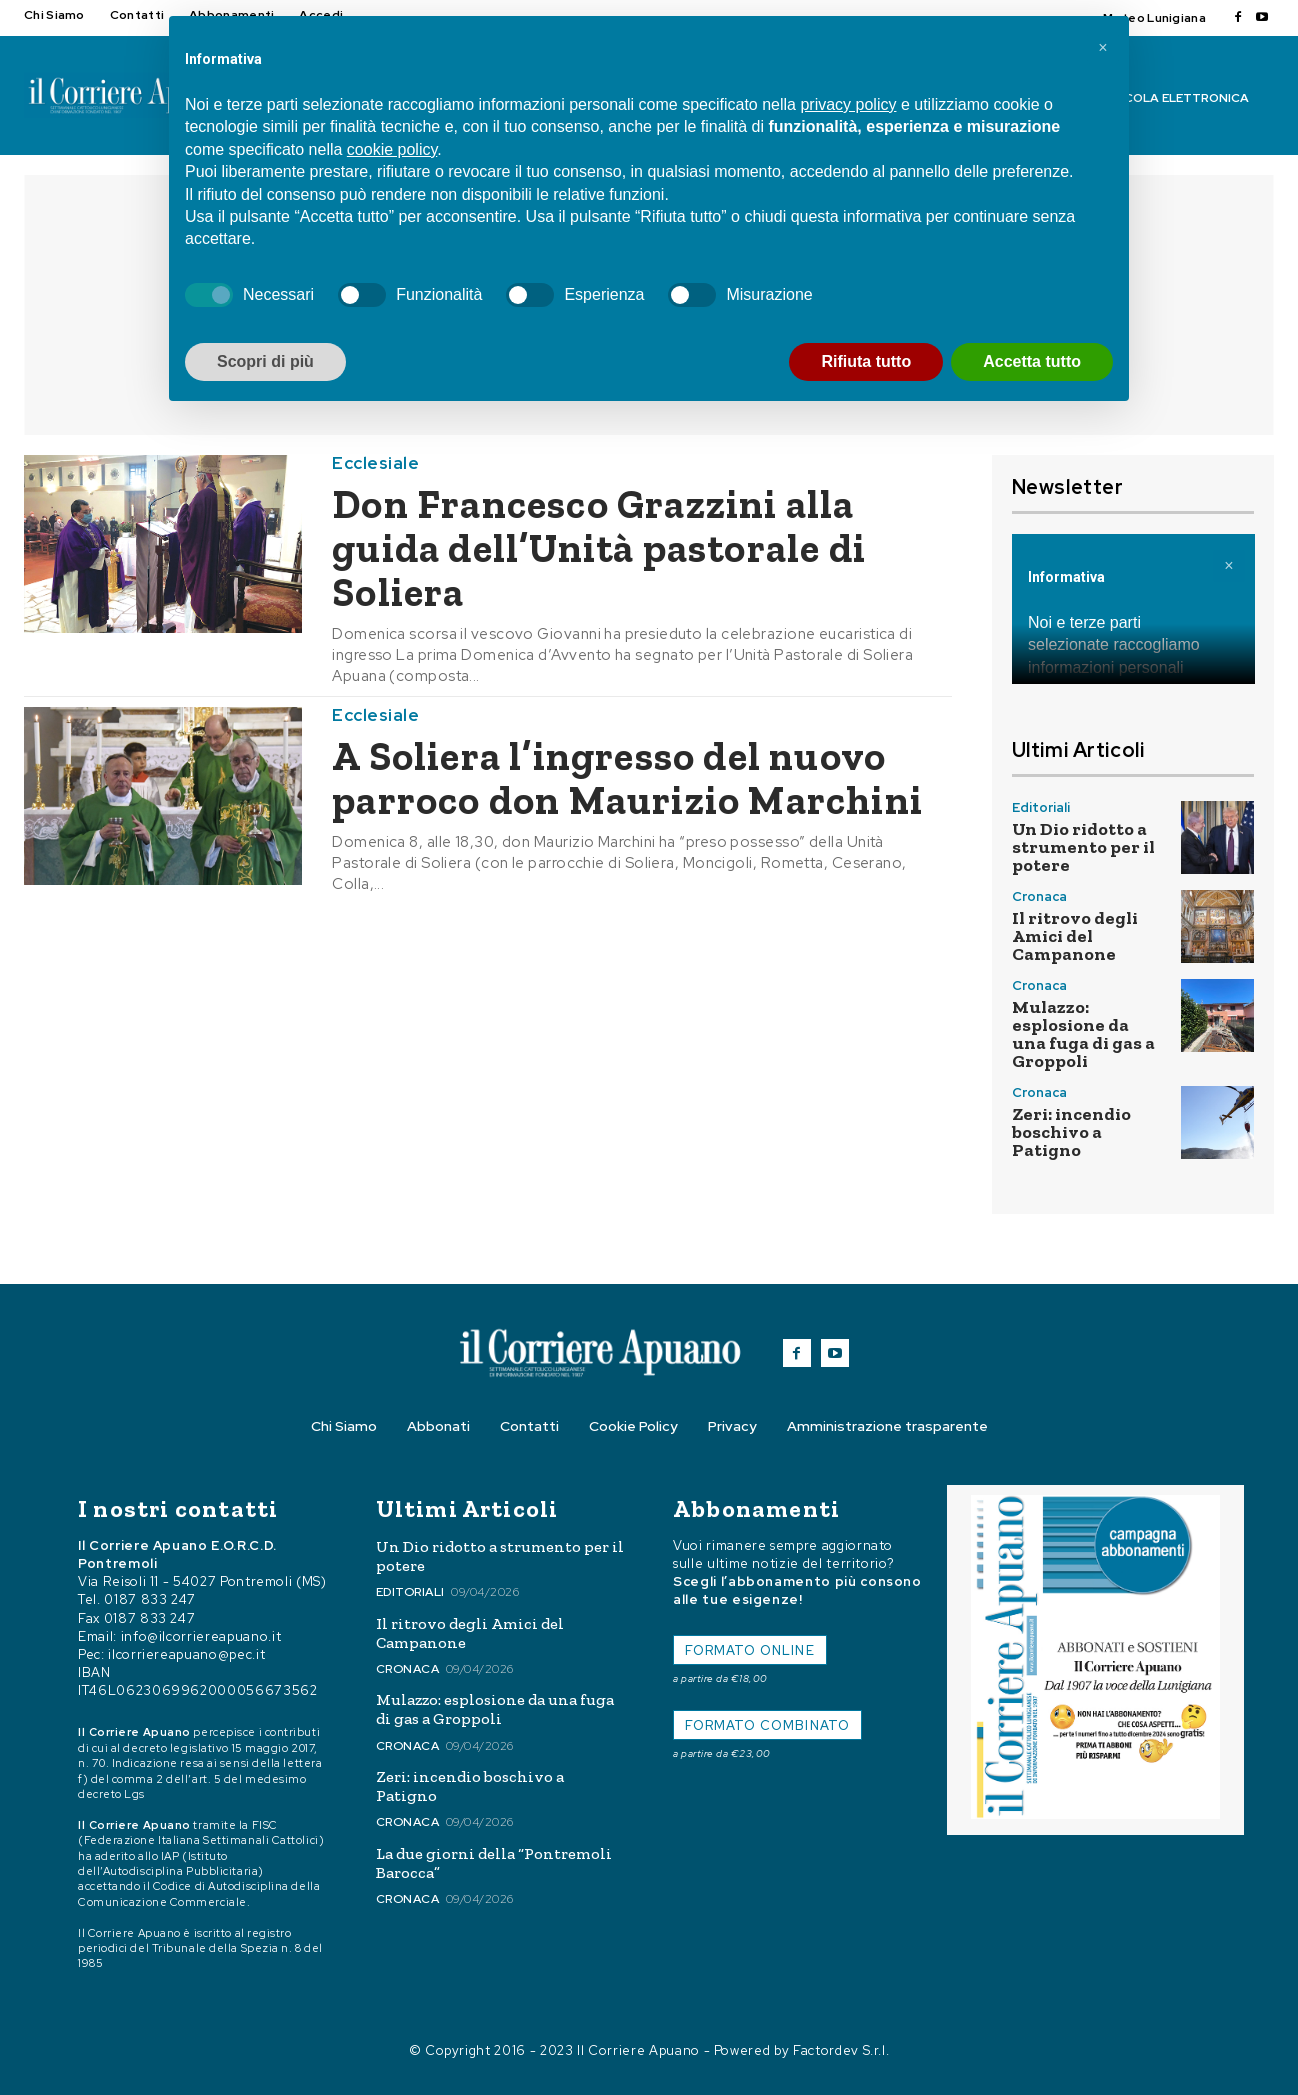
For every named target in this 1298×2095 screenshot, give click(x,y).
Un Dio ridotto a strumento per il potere (1083, 847)
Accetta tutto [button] (1032, 361)
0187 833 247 (150, 1599)
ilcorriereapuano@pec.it (186, 1654)
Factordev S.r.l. (841, 2050)
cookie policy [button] (392, 149)
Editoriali (1041, 807)
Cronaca (1039, 896)
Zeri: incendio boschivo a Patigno (1071, 1132)
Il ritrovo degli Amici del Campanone (1075, 936)
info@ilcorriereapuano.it (201, 1636)
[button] (1103, 48)
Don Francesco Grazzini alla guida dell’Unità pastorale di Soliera (599, 548)
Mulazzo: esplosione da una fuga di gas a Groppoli (1083, 1034)
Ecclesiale (375, 463)
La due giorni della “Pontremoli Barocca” (494, 1863)
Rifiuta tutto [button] (866, 361)
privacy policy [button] (848, 104)
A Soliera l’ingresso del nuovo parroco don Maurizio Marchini (627, 778)
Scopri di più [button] (265, 361)
